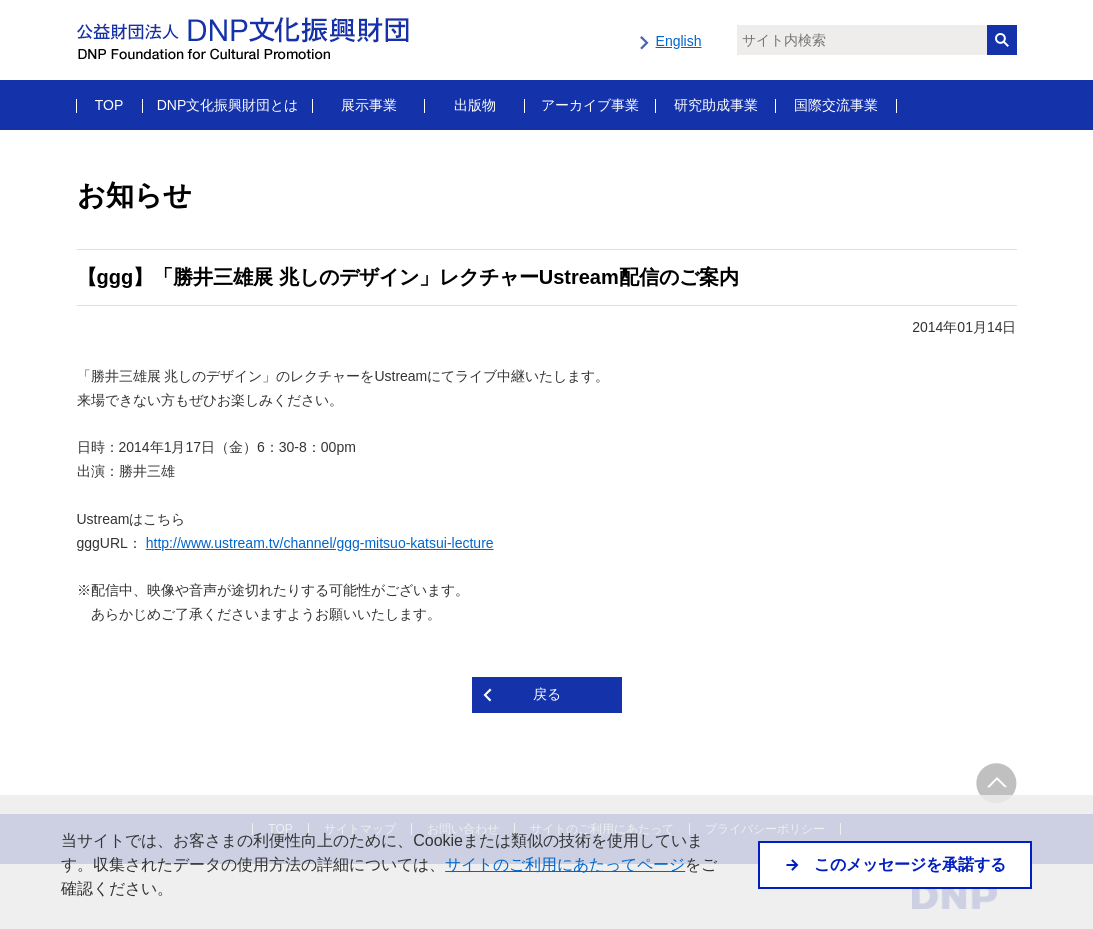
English (679, 41)
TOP (109, 105)
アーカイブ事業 (590, 105)
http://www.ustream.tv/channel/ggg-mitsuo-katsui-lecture (320, 543)
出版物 (475, 105)
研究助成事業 (716, 105)
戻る (547, 694)
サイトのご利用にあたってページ (565, 864)
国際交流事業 (836, 105)
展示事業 (369, 105)
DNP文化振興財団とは (228, 105)
